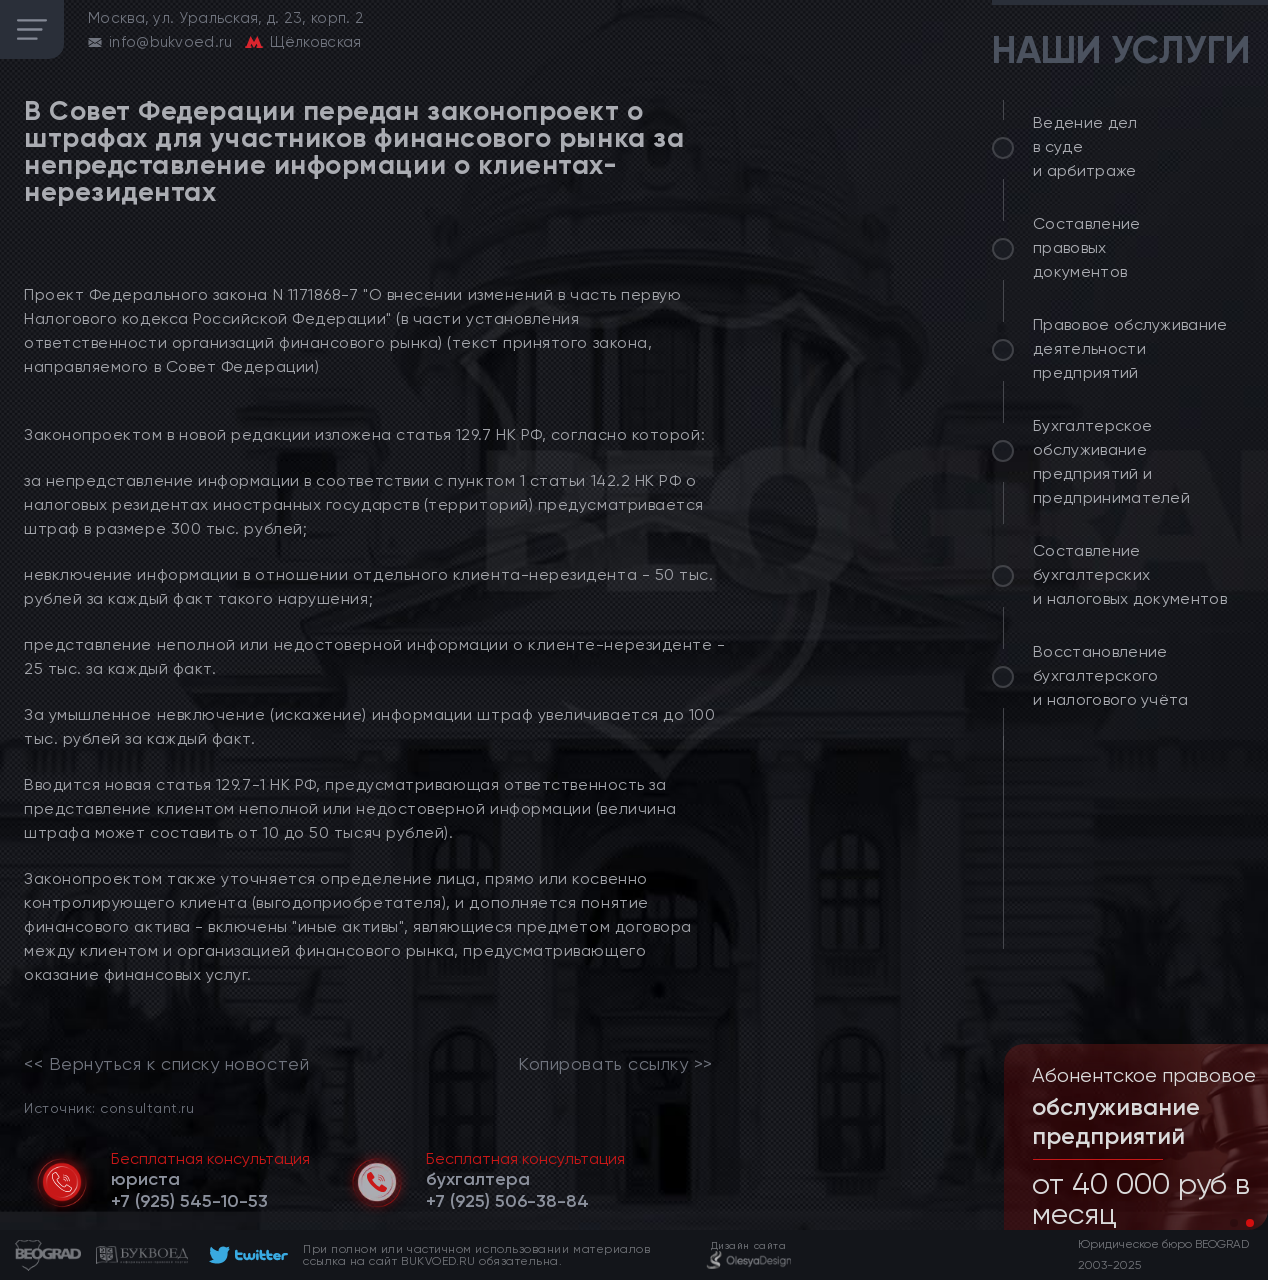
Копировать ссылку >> (615, 1064)
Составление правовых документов (1087, 247)
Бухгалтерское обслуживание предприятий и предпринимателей (1111, 461)
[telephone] (189, 1201)
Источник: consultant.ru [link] (109, 1107)
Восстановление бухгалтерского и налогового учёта (1111, 675)
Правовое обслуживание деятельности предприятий (1130, 348)
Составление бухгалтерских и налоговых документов (1130, 574)
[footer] (245, 1255)
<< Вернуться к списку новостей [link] (166, 1064)
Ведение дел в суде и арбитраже (1085, 146)
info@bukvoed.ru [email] (171, 42)
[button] (1234, 1223)
